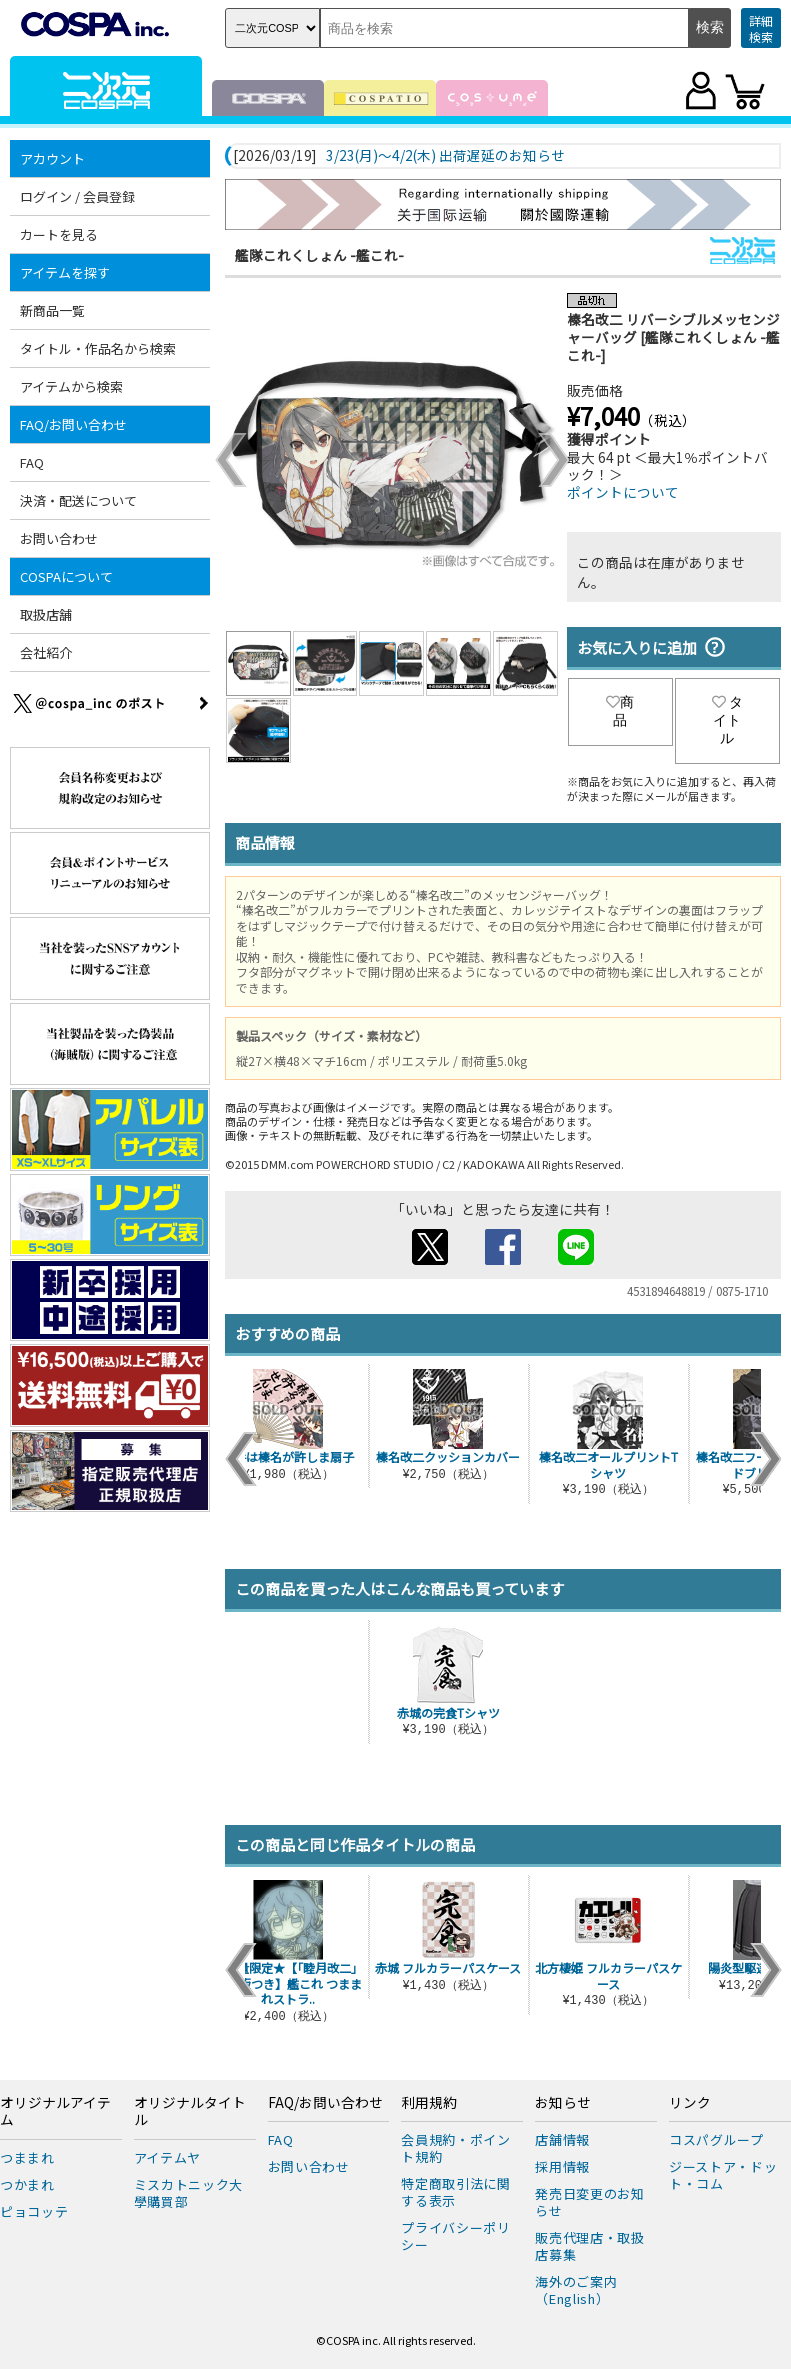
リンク (690, 2103)
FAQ (32, 462)
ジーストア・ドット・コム (723, 2175)
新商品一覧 (52, 310)
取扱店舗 (46, 614)
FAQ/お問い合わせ (73, 424)
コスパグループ (716, 2139)
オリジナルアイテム (55, 2112)
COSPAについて (66, 576)
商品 (620, 711)
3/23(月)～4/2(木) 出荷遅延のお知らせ (445, 156)
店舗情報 (562, 2139)
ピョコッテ (34, 2211)
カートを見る (59, 234)
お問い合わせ (59, 538)
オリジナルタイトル (190, 2112)
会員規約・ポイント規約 (455, 2148)
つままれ (27, 2157)
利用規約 (429, 2103)
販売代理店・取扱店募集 (589, 2246)
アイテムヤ (167, 2157)
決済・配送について (78, 500)
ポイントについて (623, 492)
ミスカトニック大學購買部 (188, 2193)
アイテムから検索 (71, 386)
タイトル (728, 720)
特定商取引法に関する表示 (455, 2192)
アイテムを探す (65, 272)
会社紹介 (46, 652)
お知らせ (563, 2103)
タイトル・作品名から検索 (98, 348)
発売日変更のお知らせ (589, 2202)
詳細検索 (761, 28)
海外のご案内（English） (576, 2290)
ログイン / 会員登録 (77, 196)
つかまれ (27, 2184)
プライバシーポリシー (455, 2236)
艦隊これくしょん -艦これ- (319, 255)
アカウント (52, 158)
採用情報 (562, 2166)
